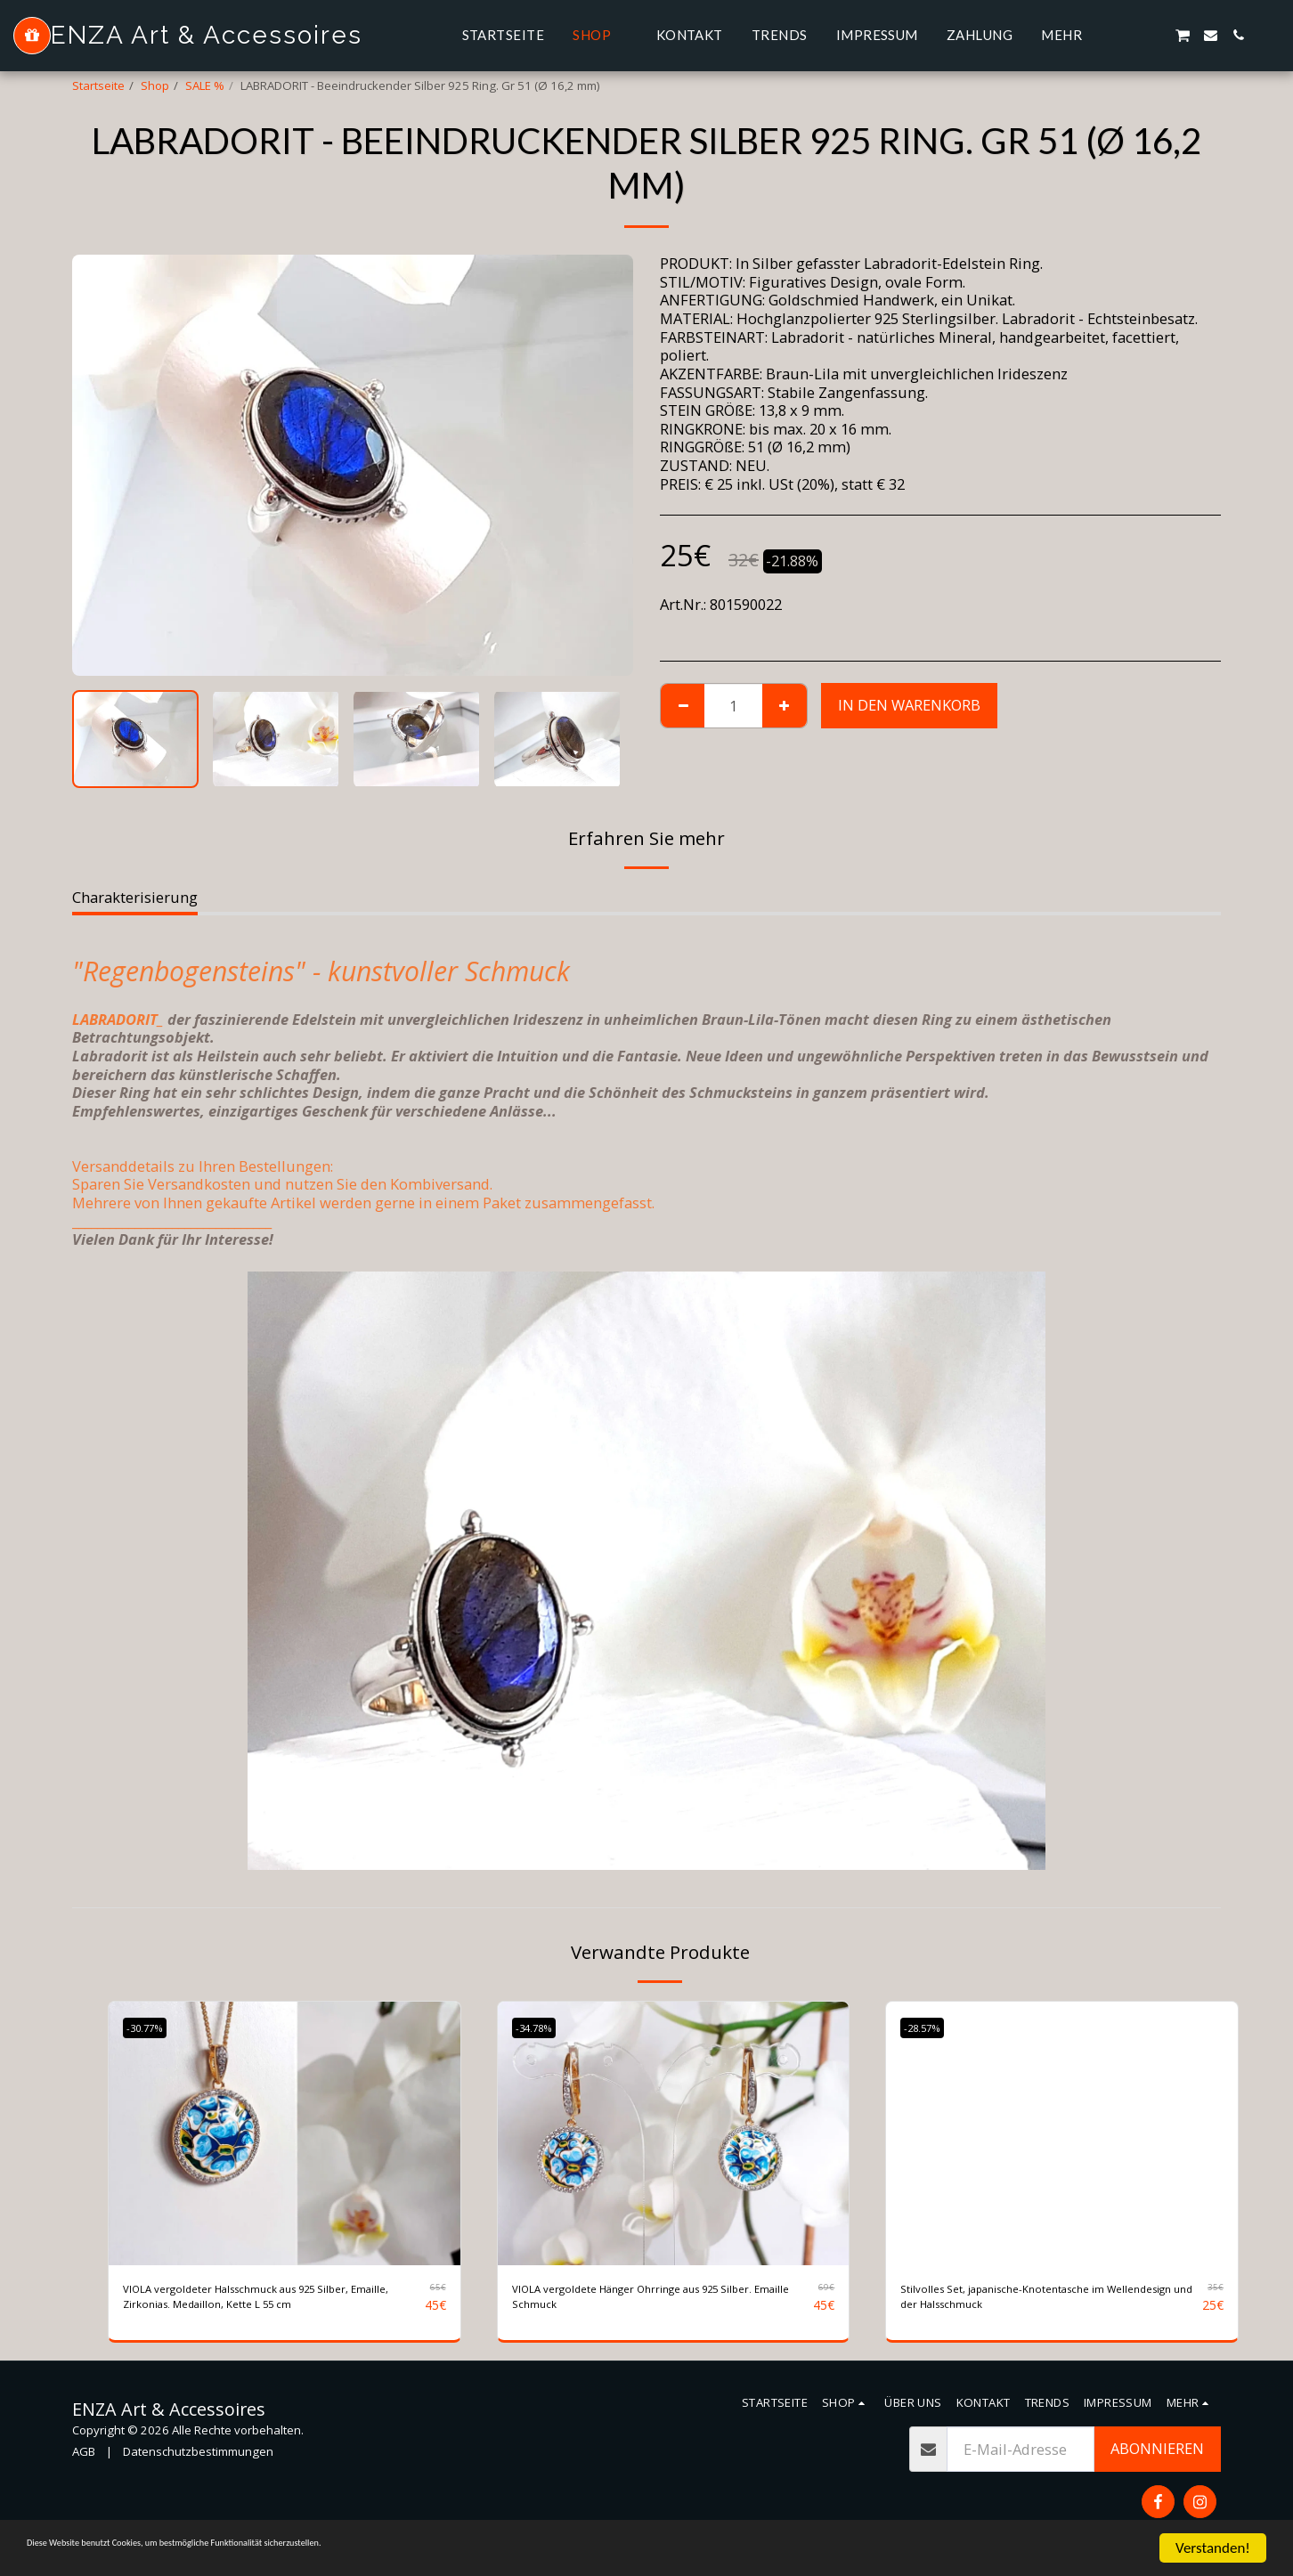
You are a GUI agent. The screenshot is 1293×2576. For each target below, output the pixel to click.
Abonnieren (1157, 2457)
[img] (284, 2133)
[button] (1127, 35)
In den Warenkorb (909, 705)
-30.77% (152, 2027)
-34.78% (542, 2027)
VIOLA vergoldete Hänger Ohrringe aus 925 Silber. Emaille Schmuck (660, 2300)
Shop (155, 85)
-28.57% (930, 2027)
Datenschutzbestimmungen (198, 2459)
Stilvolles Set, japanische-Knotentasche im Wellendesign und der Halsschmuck (1045, 2300)
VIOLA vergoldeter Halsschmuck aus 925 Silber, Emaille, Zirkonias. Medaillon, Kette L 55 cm (267, 2301)
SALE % (204, 85)
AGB (83, 2459)
